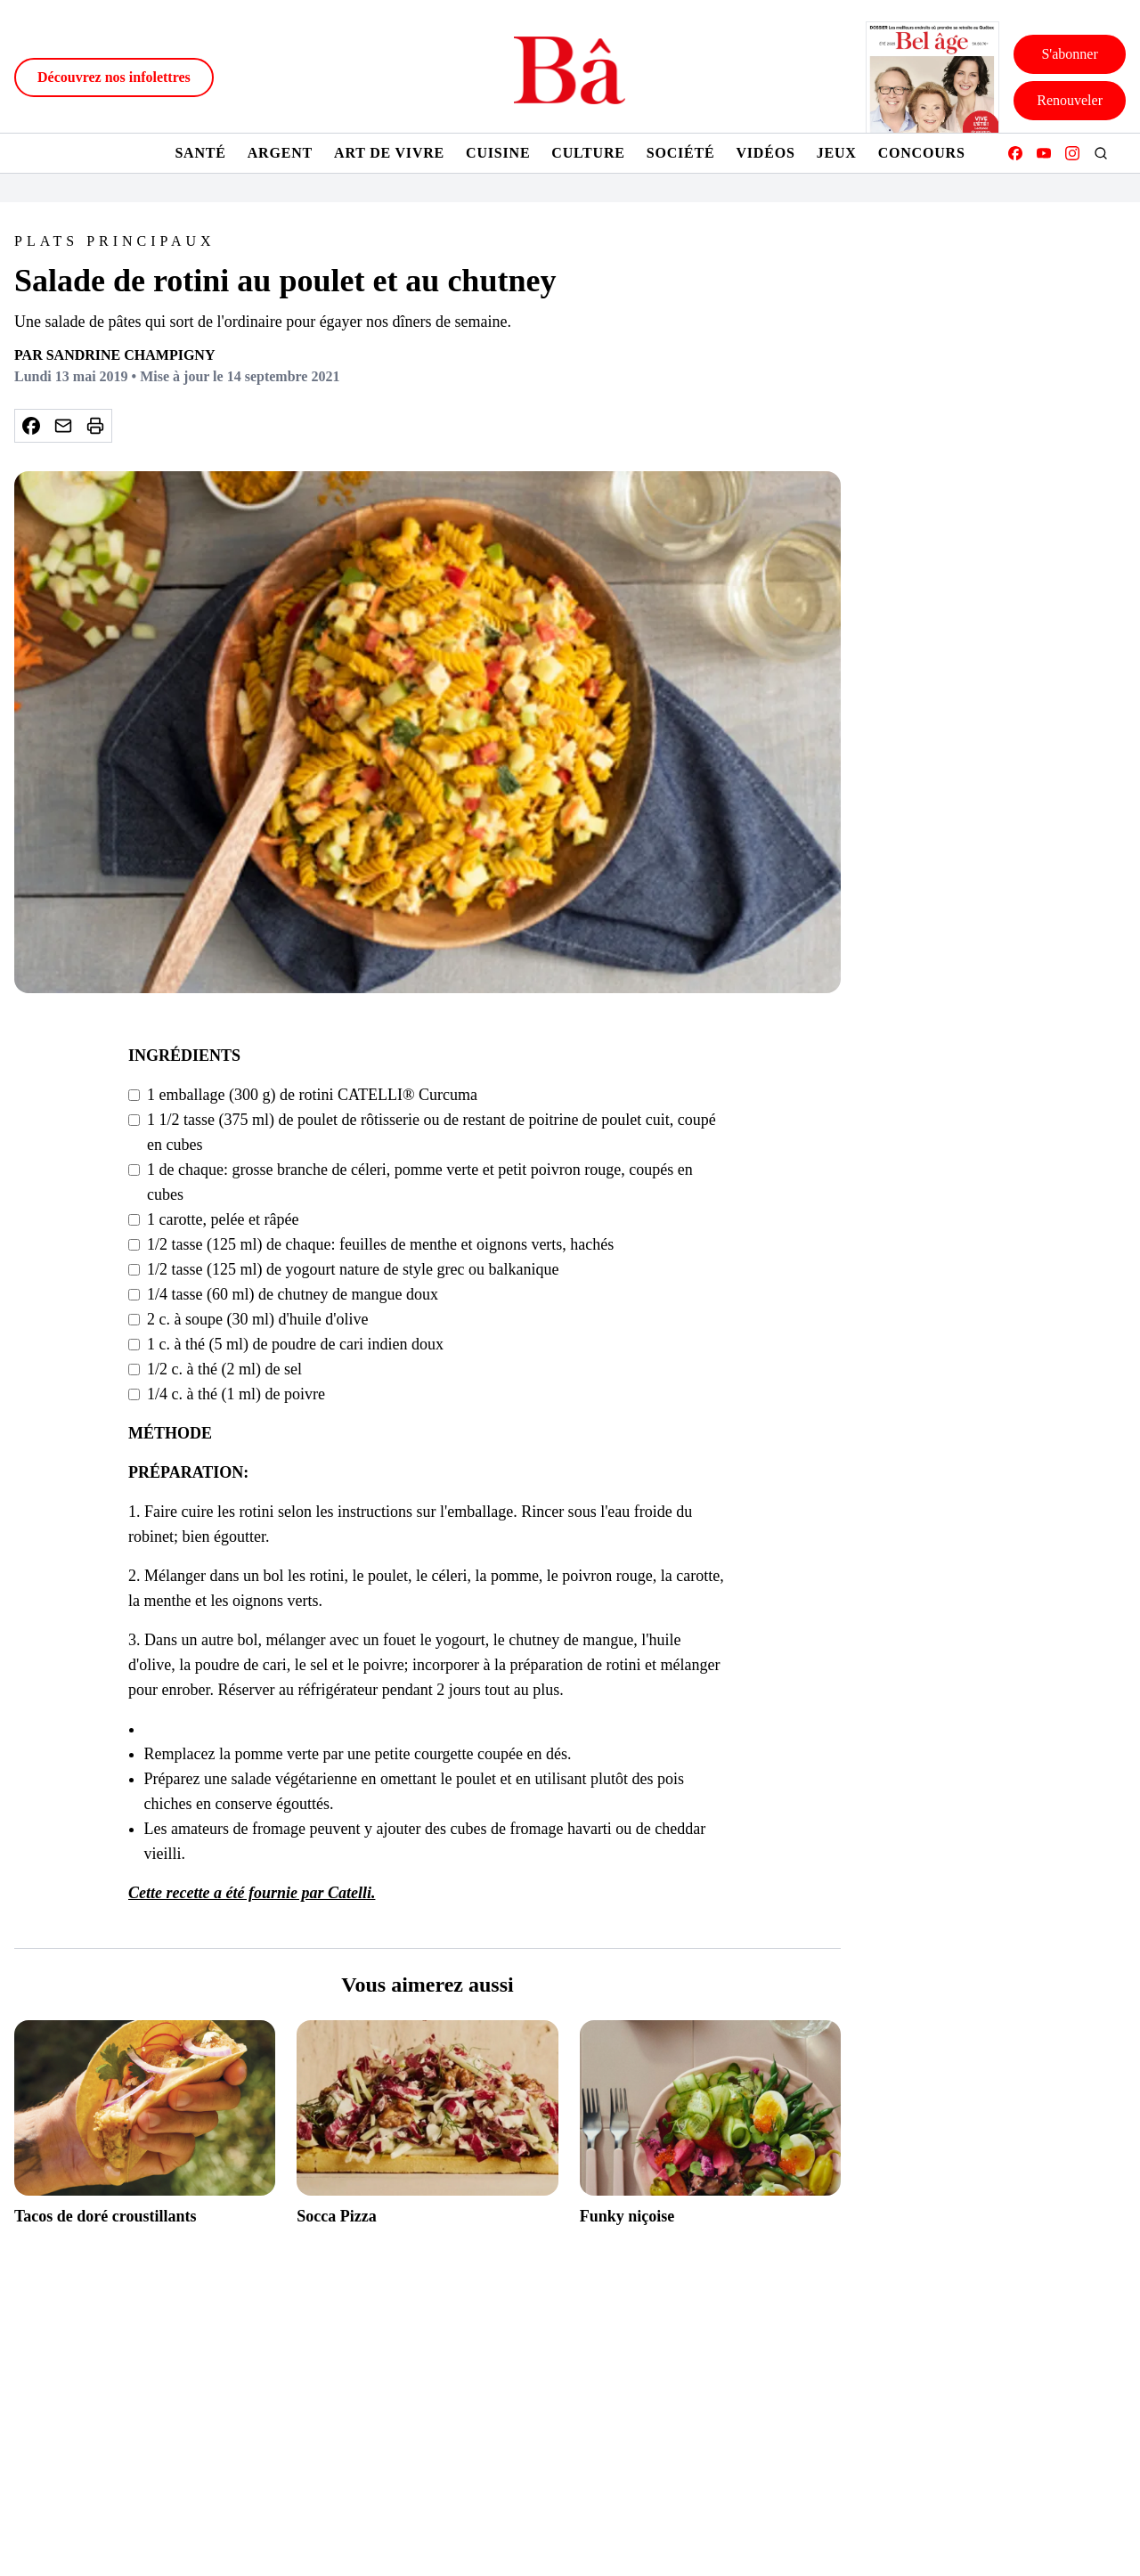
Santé (200, 152)
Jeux (837, 152)
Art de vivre (389, 152)
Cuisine (498, 152)
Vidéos (765, 152)
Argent (280, 152)
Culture (587, 152)
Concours (921, 152)
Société (681, 152)
